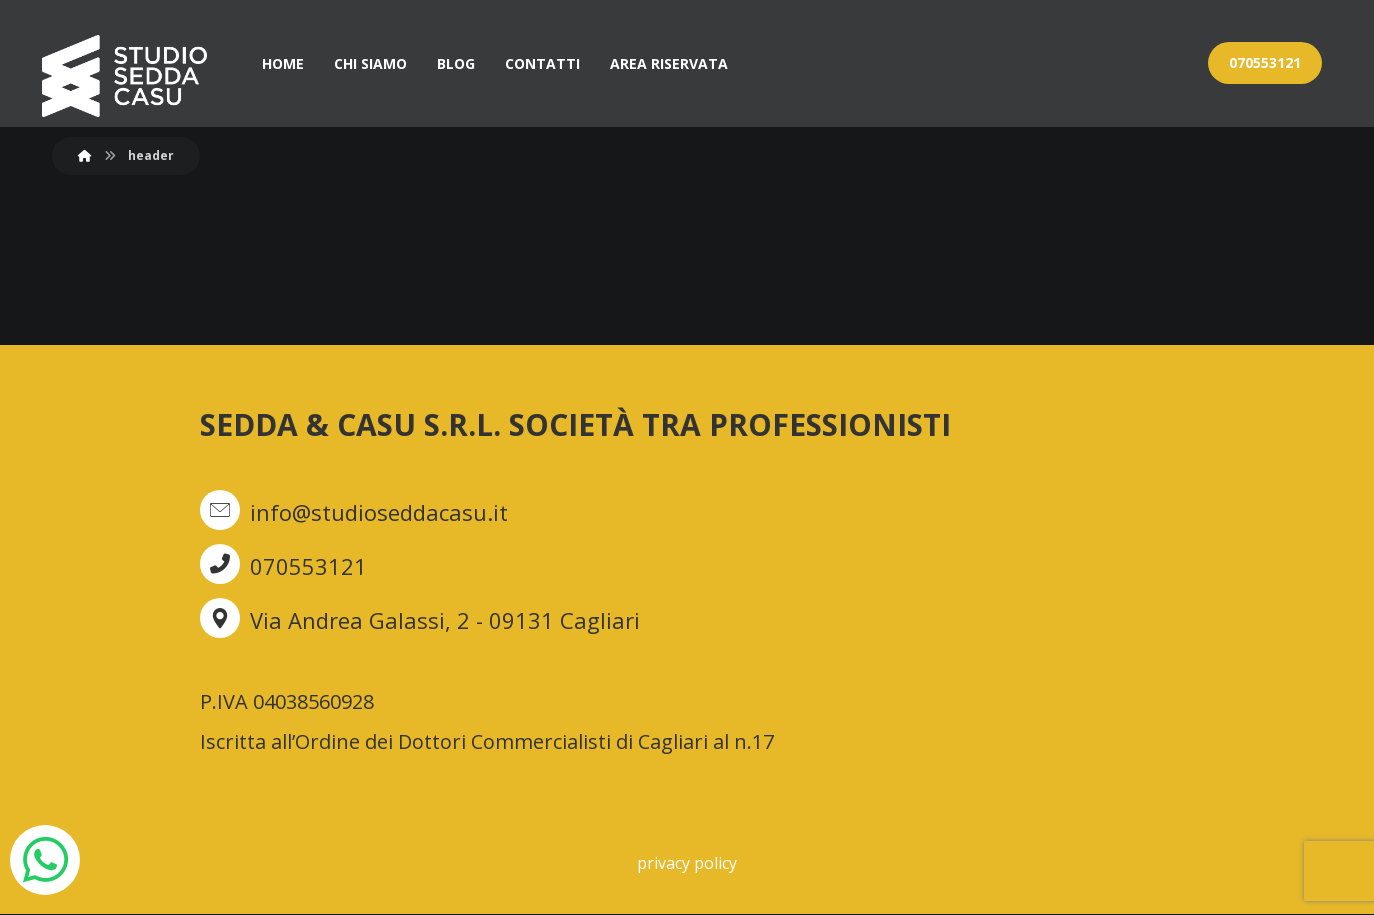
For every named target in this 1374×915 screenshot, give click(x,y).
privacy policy (687, 863)
